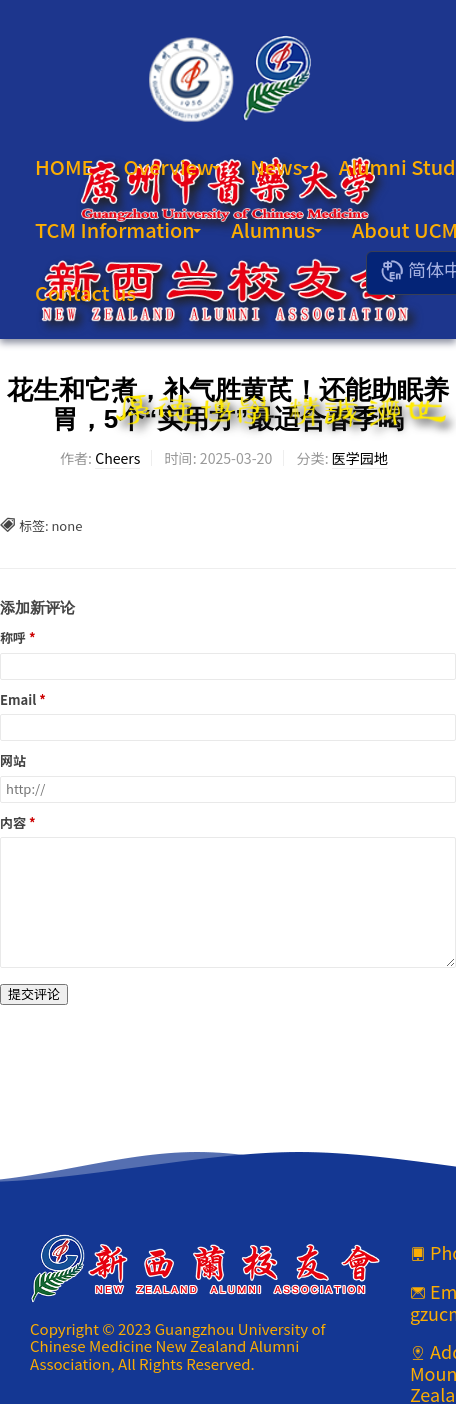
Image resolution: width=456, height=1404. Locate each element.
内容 (13, 823)
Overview (172, 166)
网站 (13, 761)
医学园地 (360, 458)
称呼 (13, 638)
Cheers (117, 458)
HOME (64, 166)
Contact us (85, 292)
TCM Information (118, 229)
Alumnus (276, 229)
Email (18, 700)
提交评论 (34, 993)
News (279, 166)
